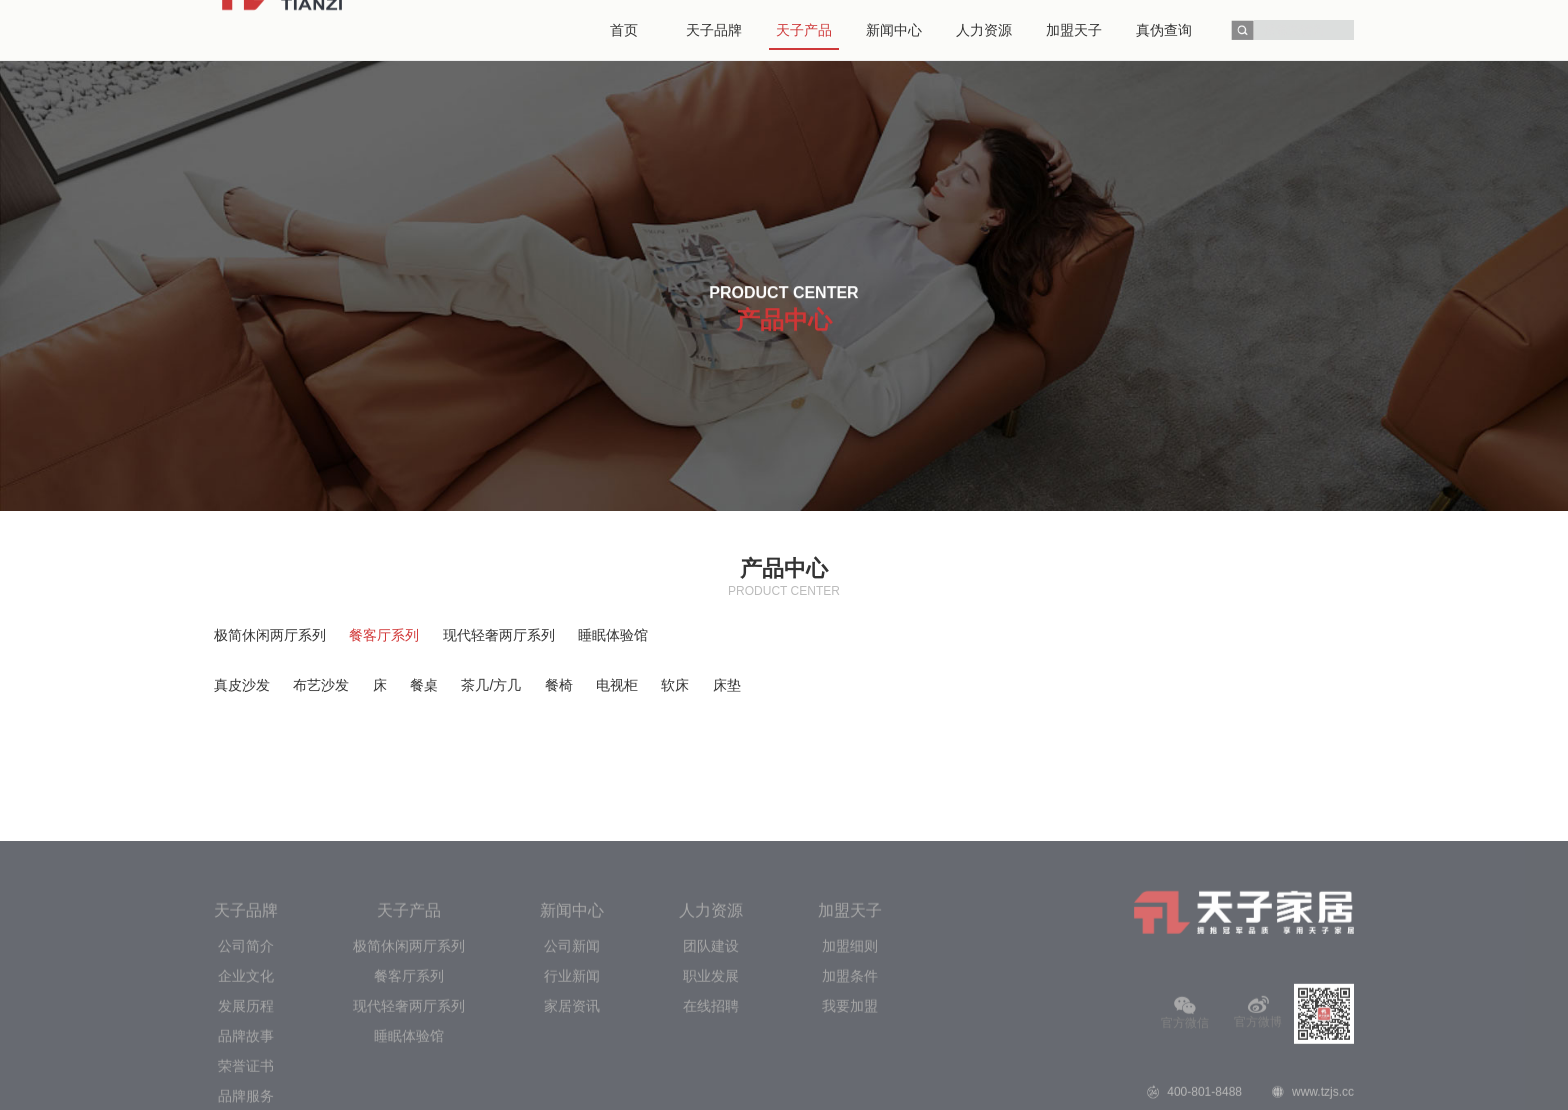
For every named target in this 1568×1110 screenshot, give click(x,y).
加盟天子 (850, 994)
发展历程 (246, 1090)
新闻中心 (572, 994)
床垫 (727, 685)
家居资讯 (572, 1090)
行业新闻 (572, 1060)
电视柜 (617, 685)
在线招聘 (711, 1090)
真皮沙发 (242, 685)
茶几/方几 (491, 685)
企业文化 (246, 1060)
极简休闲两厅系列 (270, 635)
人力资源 (711, 994)
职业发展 (711, 1060)
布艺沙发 (321, 685)
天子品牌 (246, 994)
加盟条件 (850, 1060)
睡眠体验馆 (613, 635)
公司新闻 (572, 1030)
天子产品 (409, 994)
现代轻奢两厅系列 (499, 635)
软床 (675, 685)
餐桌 (424, 685)
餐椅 (559, 685)
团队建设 (711, 1030)
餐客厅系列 (384, 635)
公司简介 (246, 1030)
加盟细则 (850, 1030)
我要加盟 (850, 1090)
